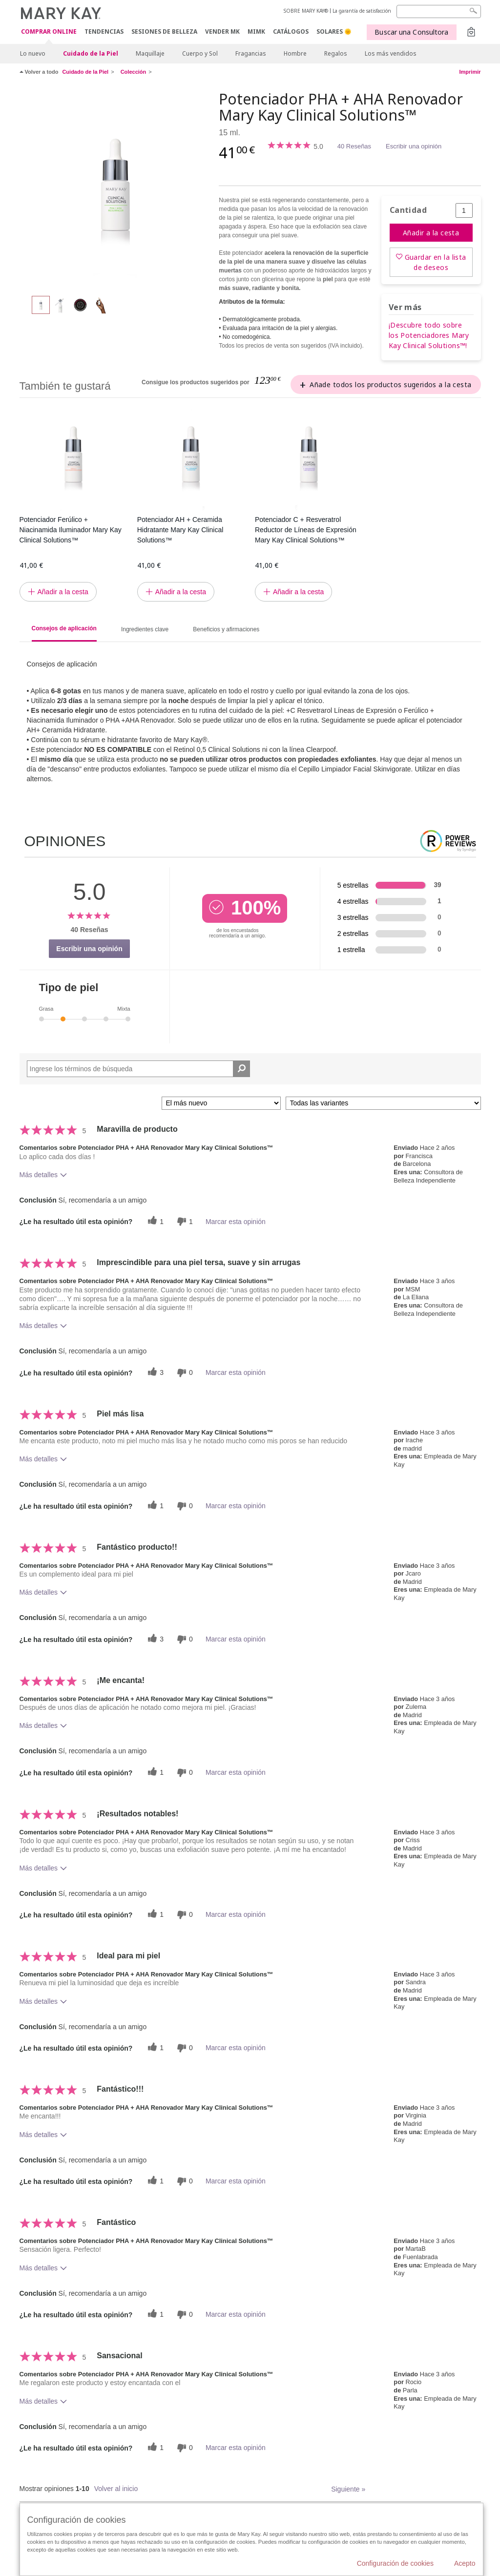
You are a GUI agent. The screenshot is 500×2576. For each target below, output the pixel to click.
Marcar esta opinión (236, 1222)
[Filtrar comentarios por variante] (383, 1103)
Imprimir (469, 72)
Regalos (335, 53)
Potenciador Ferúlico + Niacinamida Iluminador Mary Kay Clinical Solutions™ (71, 530)
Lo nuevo (32, 53)
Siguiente (348, 2489)
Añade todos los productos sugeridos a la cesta (390, 384)
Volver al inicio (116, 2489)
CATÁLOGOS (291, 31)
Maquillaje (150, 53)
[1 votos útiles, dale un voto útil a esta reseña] (154, 1221)
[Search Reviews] (138, 1068)
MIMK (256, 31)
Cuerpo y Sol (200, 53)
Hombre (295, 53)
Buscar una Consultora (411, 32)
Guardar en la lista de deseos (435, 262)
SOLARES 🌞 (334, 31)
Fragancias (250, 53)
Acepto (465, 2563)
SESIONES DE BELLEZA (164, 31)
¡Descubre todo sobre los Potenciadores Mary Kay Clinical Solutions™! (429, 335)
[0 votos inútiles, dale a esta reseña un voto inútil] (183, 1372)
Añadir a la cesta (431, 232)
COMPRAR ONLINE (49, 32)
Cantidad (408, 210)
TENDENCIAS (104, 31)
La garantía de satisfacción (362, 10)
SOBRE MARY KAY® (306, 10)
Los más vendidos (391, 53)
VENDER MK (222, 31)
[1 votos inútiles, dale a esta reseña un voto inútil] (183, 1221)
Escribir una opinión (413, 146)
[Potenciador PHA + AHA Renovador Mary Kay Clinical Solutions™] (116, 188)
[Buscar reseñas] (241, 1068)
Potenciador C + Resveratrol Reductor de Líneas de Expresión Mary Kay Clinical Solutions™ (305, 530)
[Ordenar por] (221, 1103)
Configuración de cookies (395, 2563)
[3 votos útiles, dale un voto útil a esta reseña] (154, 1372)
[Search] (438, 11)
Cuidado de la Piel (90, 53)
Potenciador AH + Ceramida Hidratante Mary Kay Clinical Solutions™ (180, 530)
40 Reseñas (354, 146)
